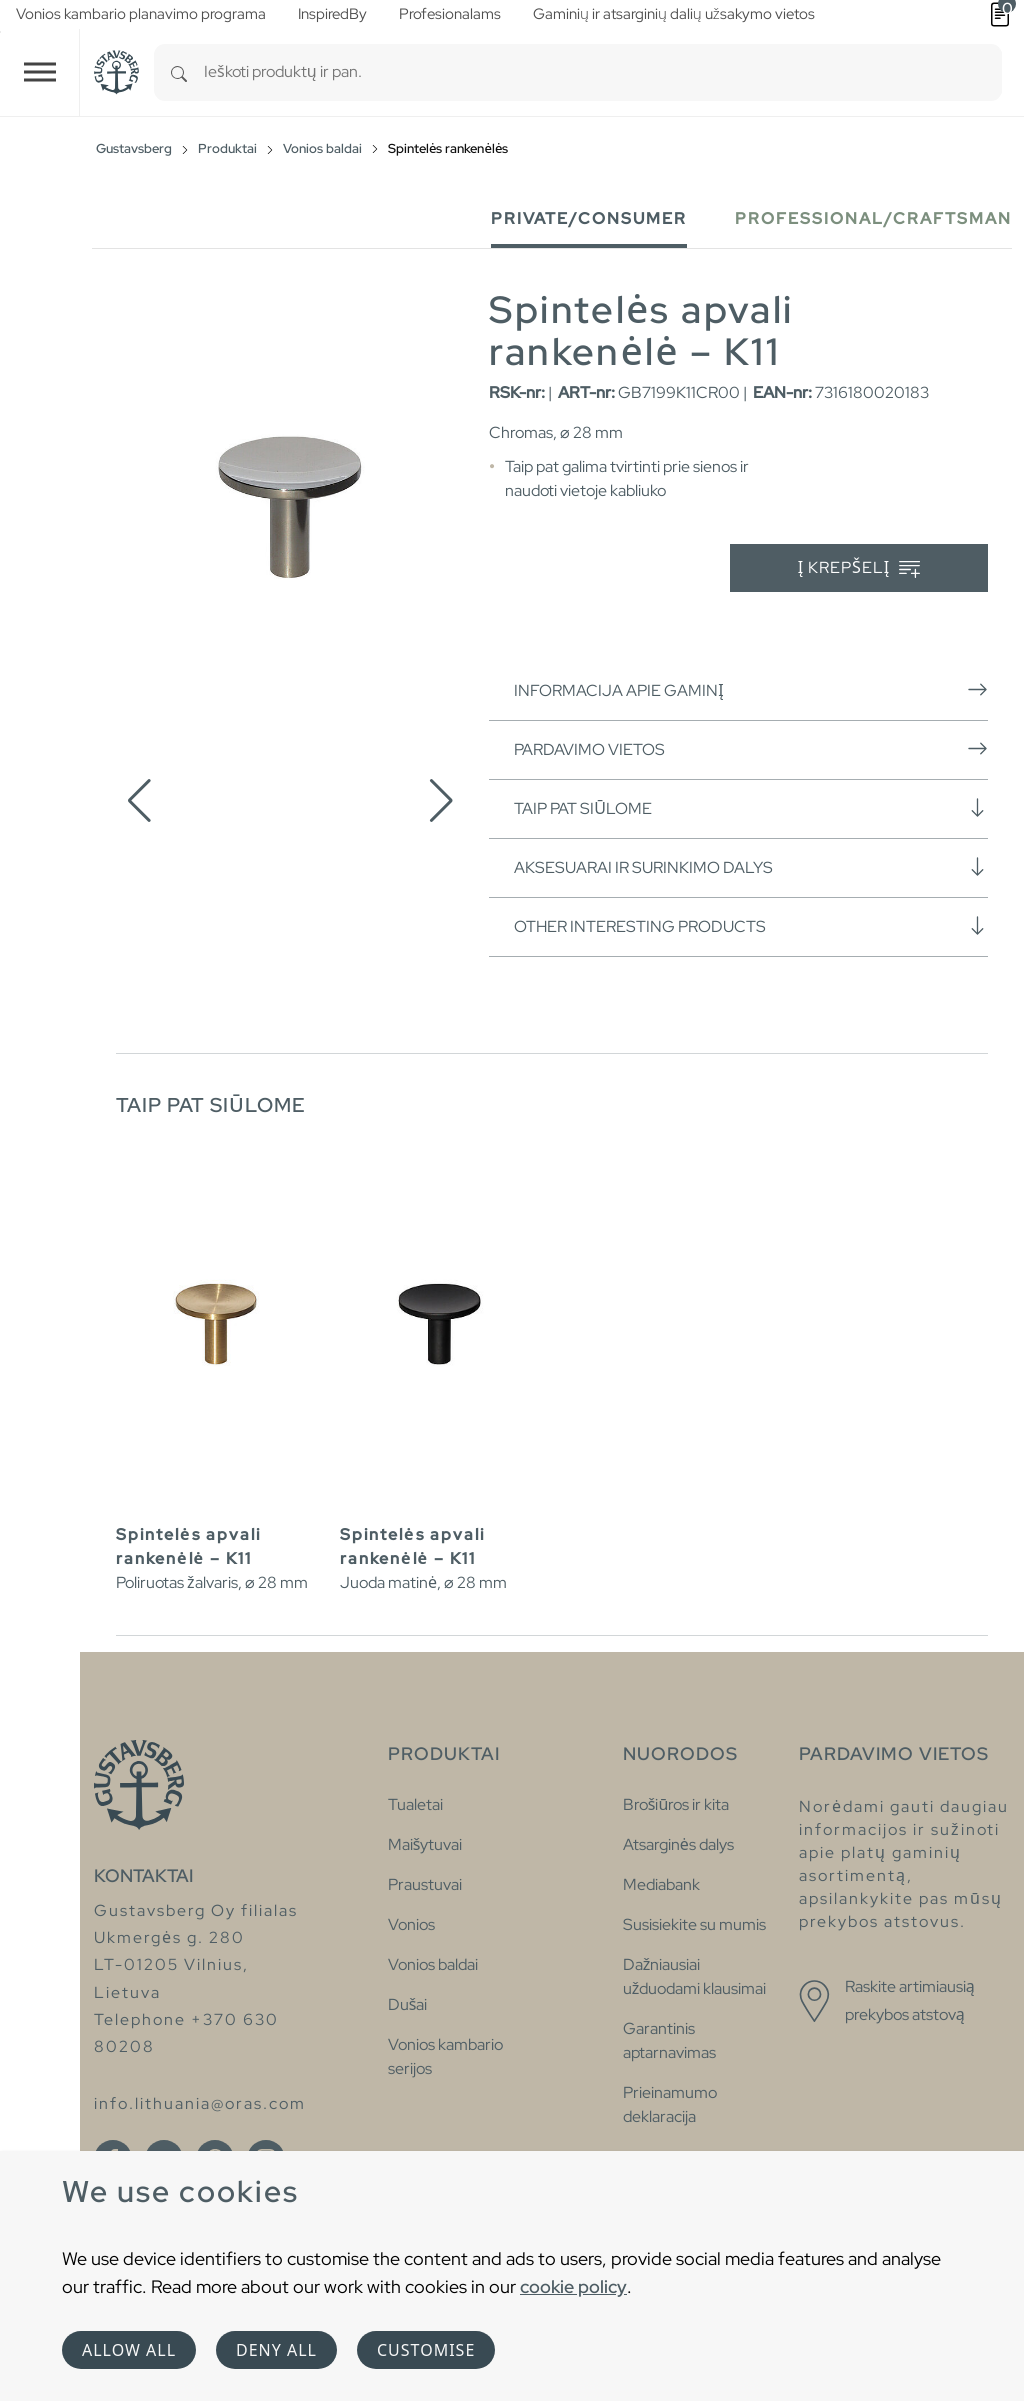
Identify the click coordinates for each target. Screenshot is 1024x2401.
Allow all (129, 2350)
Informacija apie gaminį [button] (751, 690)
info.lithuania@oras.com (200, 2103)
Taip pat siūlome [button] (751, 808)
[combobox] (603, 72)
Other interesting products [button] (751, 926)
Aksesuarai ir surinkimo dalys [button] (751, 867)
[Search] (179, 72)
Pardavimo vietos (751, 749)
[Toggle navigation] (40, 72)
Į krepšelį (859, 568)
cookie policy (573, 2286)
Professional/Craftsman (873, 218)
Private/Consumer (589, 218)
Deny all (276, 2350)
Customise (426, 2350)
